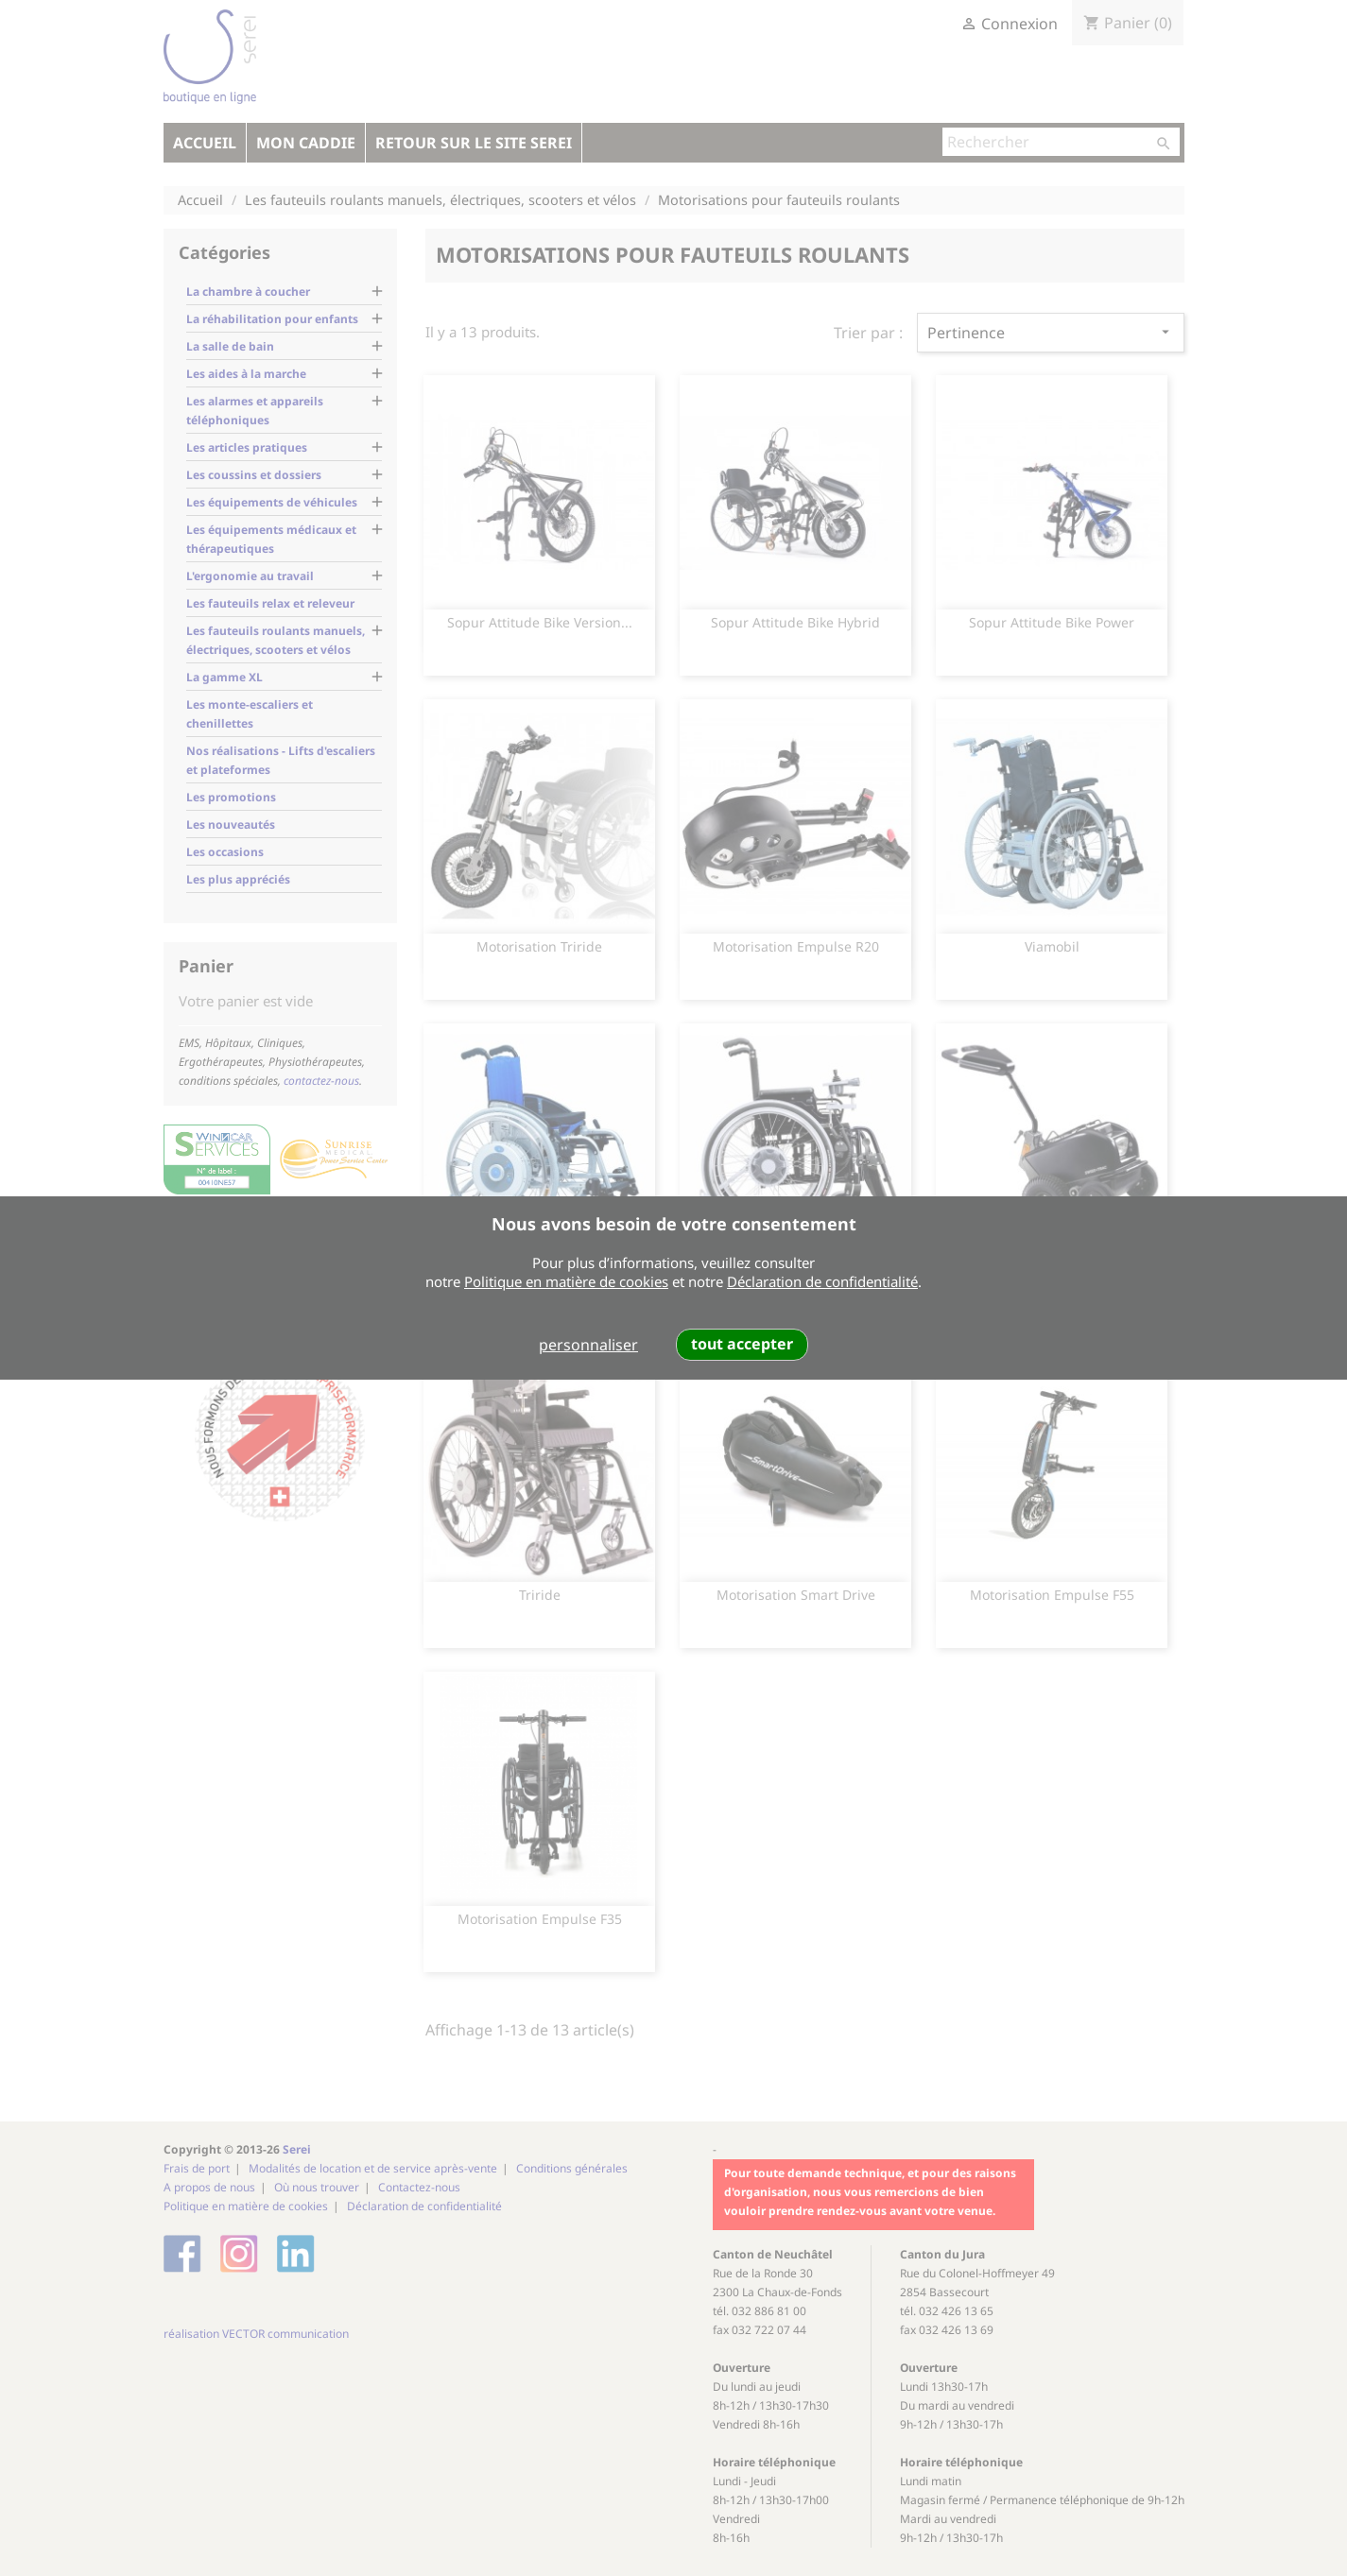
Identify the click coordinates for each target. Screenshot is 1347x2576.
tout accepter (742, 1343)
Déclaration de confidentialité (822, 1281)
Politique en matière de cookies (566, 1281)
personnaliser (588, 1344)
